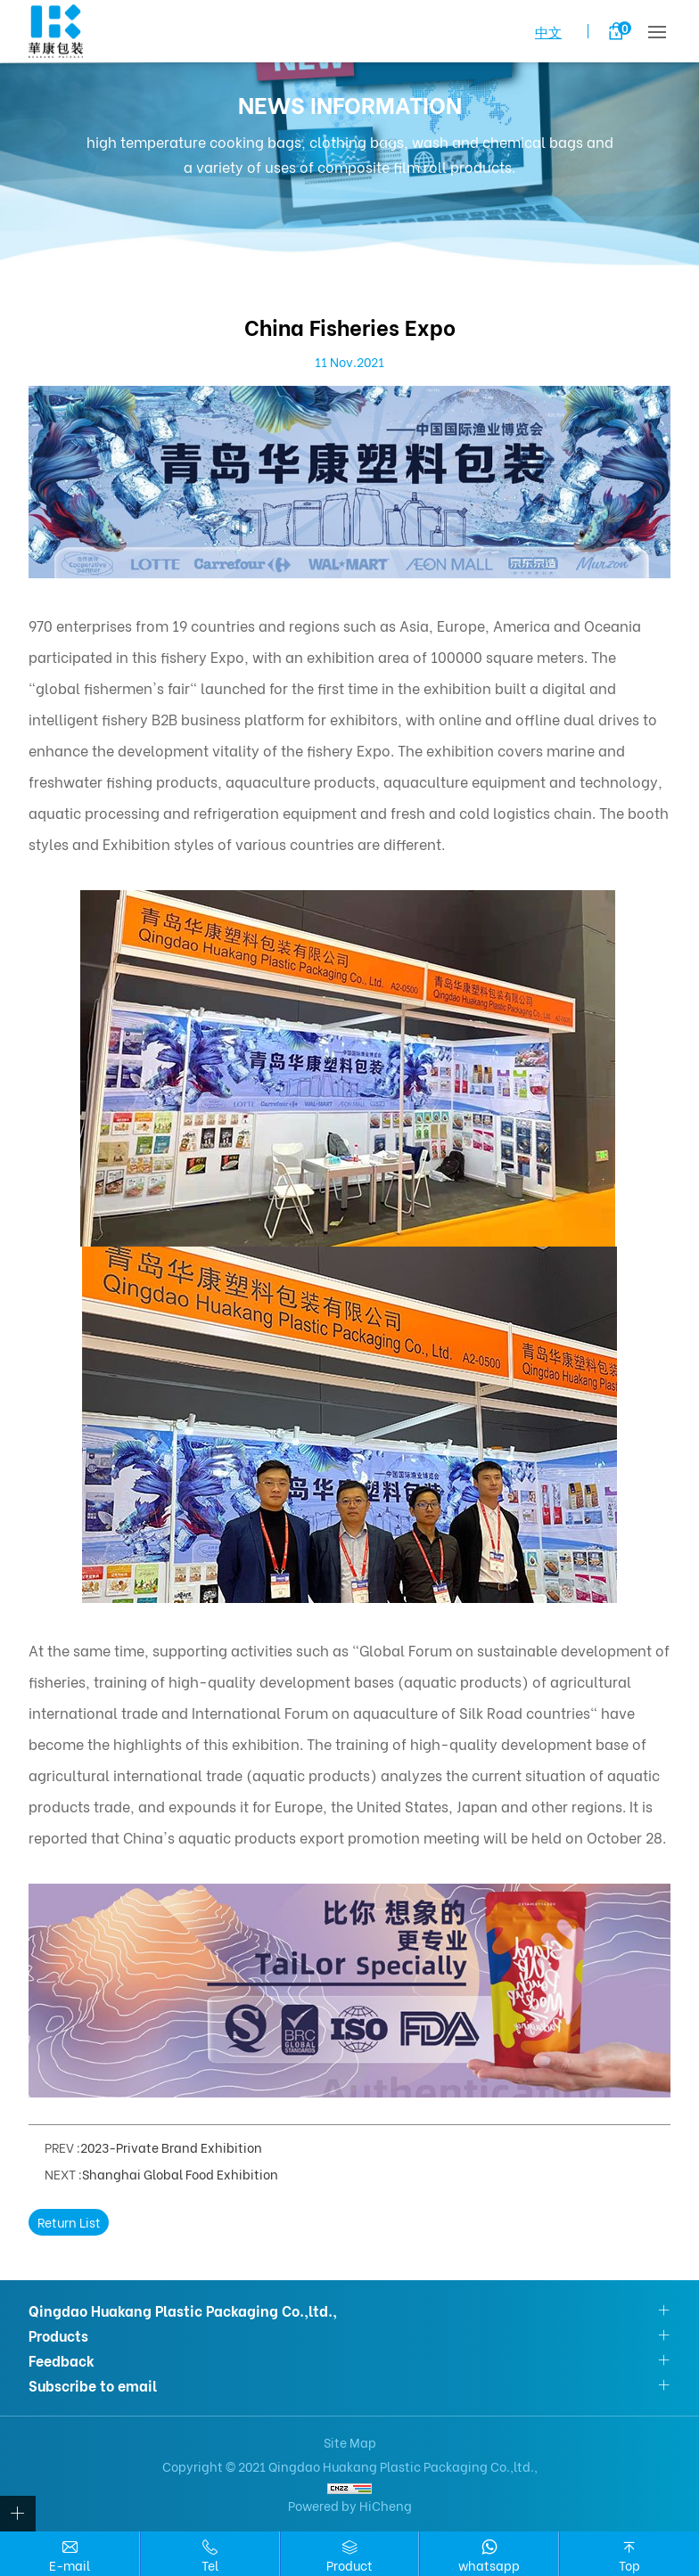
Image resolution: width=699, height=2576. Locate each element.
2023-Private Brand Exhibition (171, 2147)
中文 (548, 31)
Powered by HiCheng (350, 2505)
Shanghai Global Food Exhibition (180, 2174)
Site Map (350, 2442)
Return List (69, 2221)
